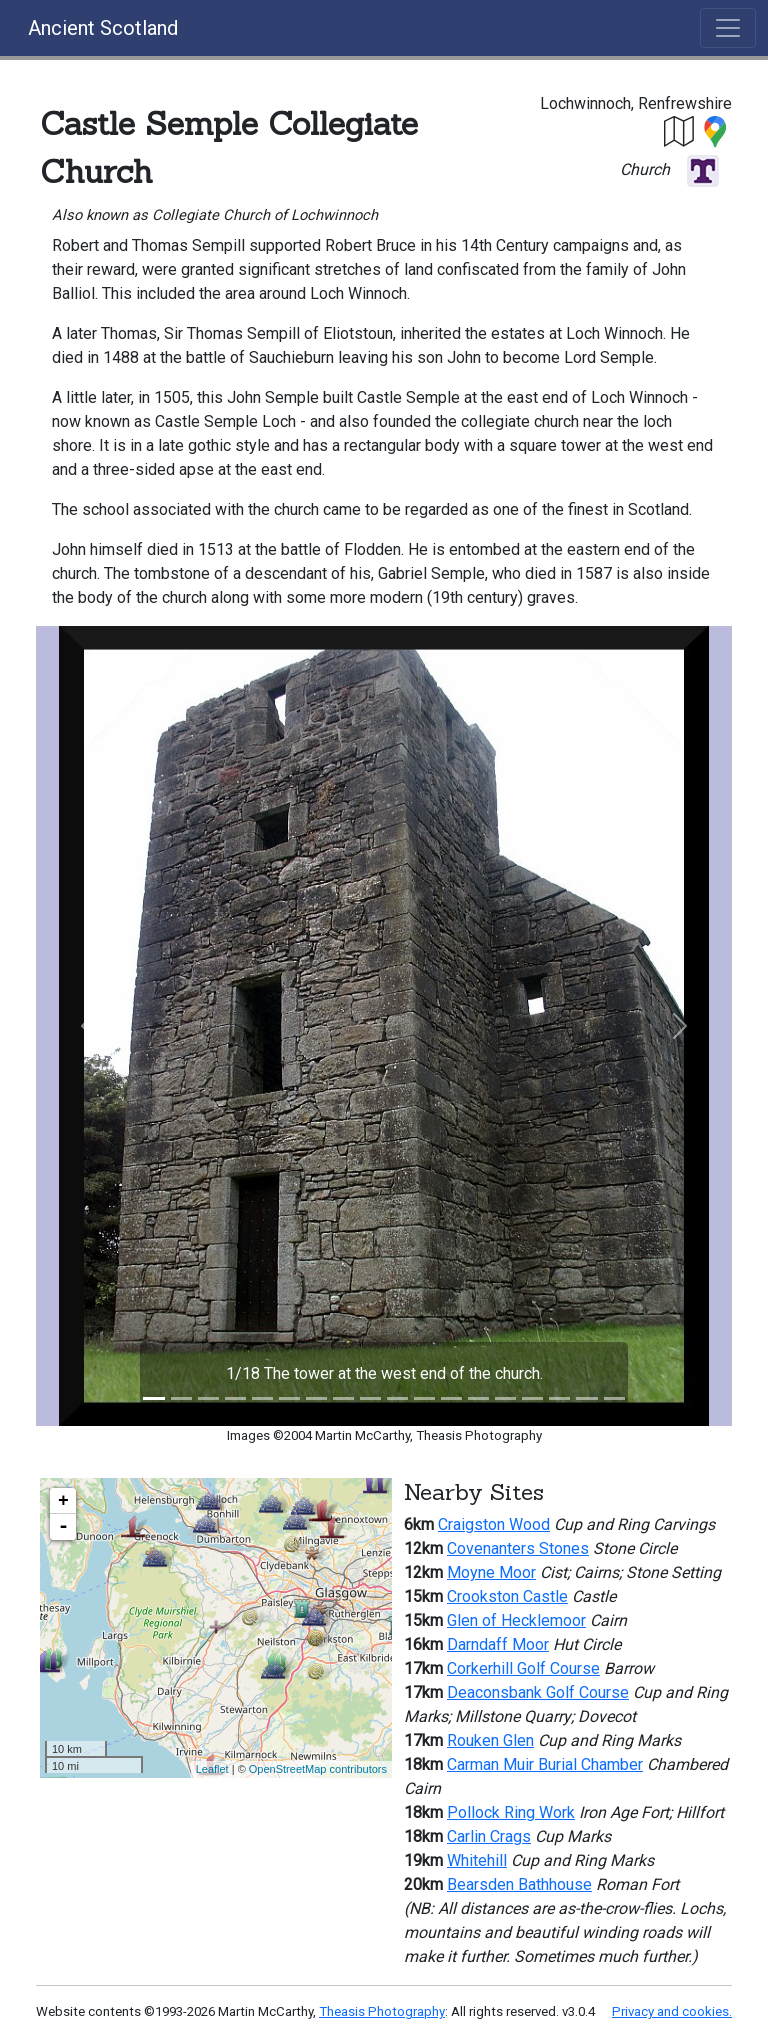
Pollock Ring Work (511, 1812)
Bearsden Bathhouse (519, 1884)
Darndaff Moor (498, 1644)
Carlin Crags (489, 1836)
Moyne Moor (491, 1572)
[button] (680, 130)
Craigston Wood (494, 1524)
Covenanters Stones (518, 1548)
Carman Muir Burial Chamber (545, 1764)
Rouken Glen (490, 1740)
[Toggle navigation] (728, 28)
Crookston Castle (507, 1596)
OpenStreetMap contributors (318, 1769)
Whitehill (477, 1860)
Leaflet (212, 1769)
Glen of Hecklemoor (516, 1620)
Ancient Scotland (103, 28)
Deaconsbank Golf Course (538, 1692)
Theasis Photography (382, 2011)
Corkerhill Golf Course (523, 1668)
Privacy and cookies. (672, 2011)
